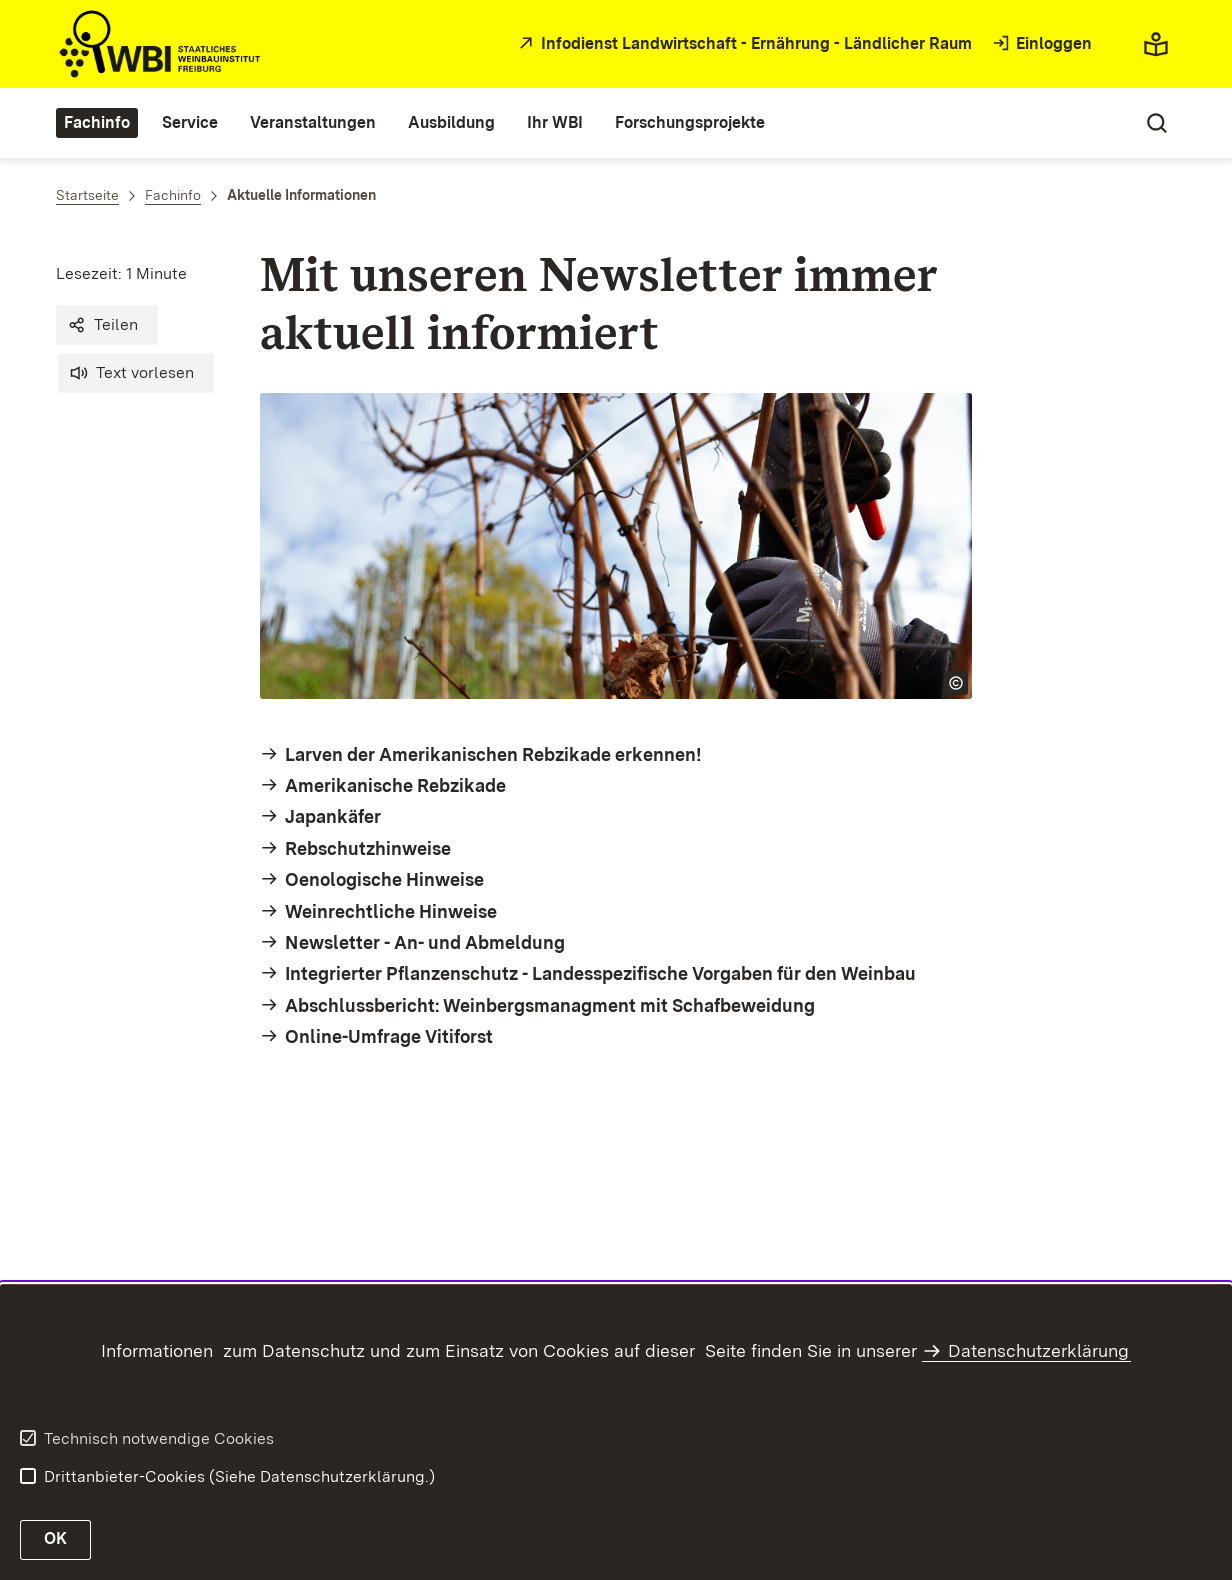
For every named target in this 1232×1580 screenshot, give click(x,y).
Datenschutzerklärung (1038, 1350)
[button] (107, 325)
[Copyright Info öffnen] (956, 683)
